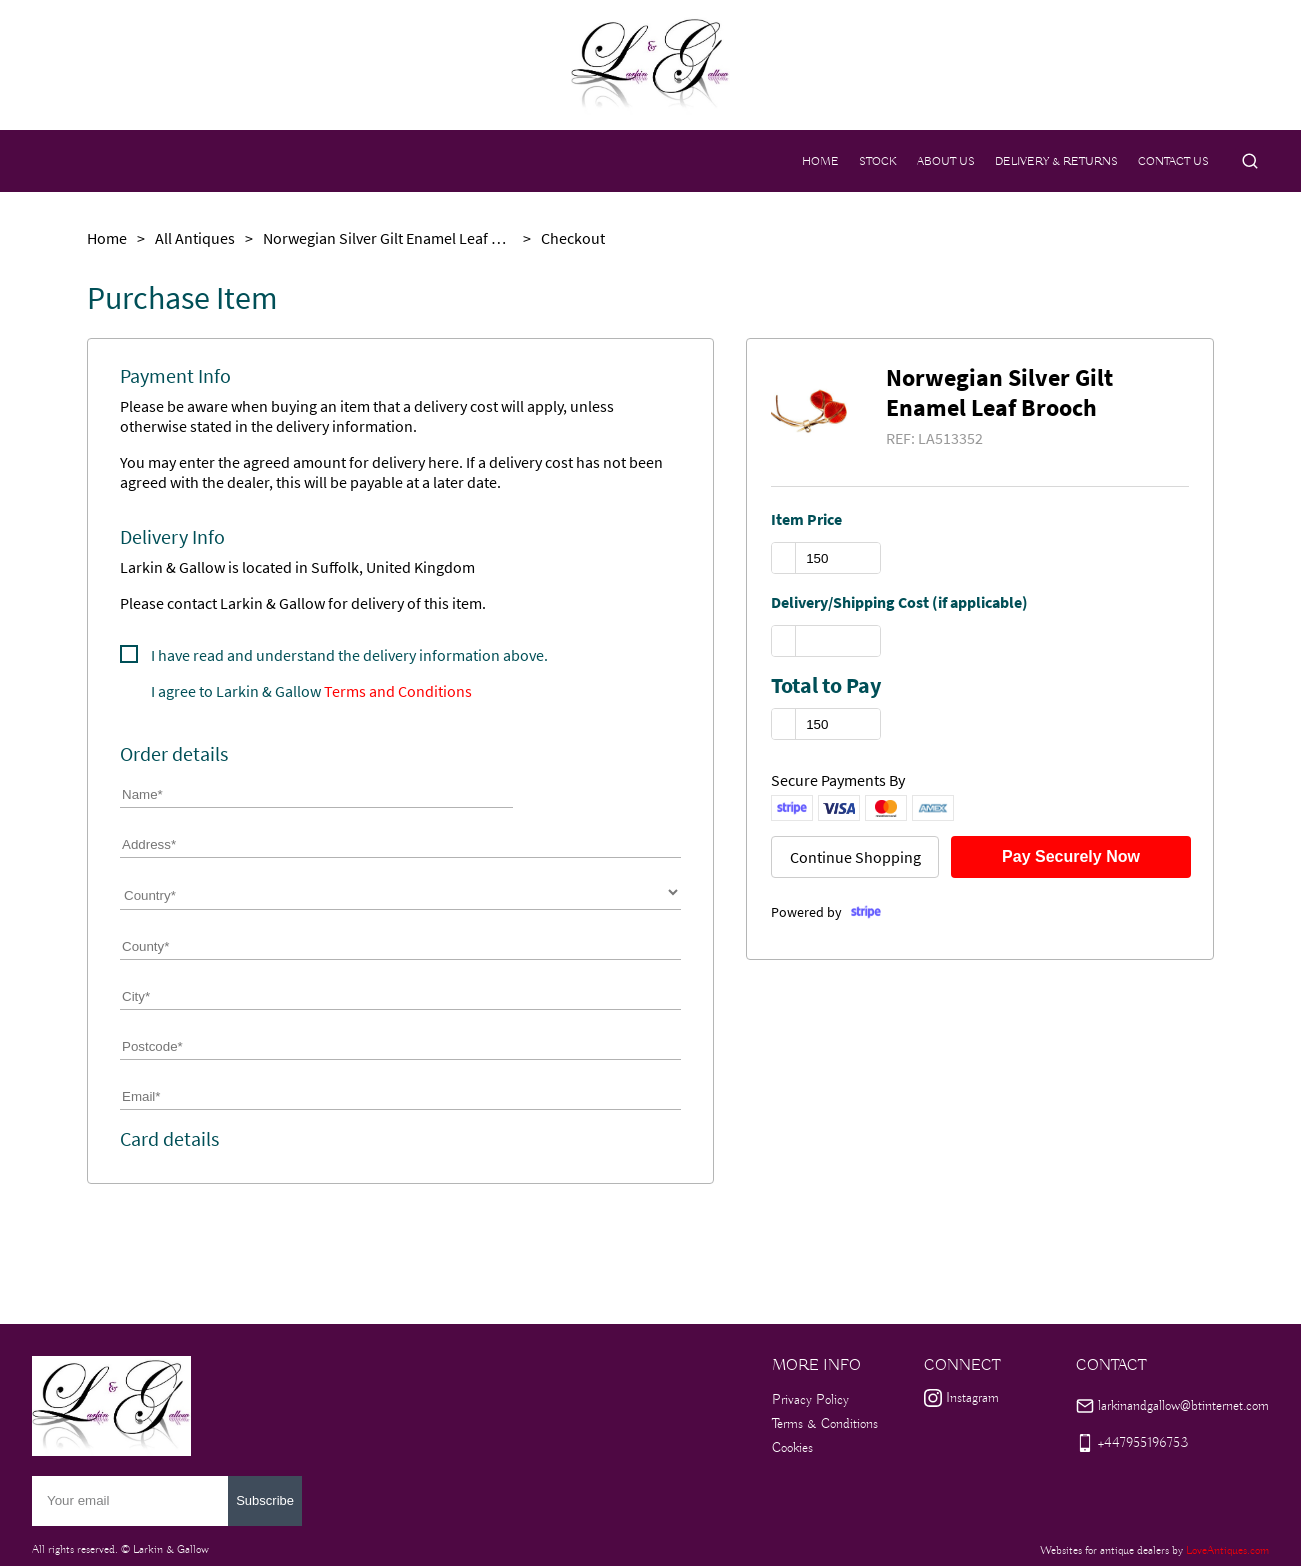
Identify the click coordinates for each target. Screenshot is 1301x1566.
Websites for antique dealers (1104, 1550)
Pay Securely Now (1071, 856)
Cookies (792, 1448)
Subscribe (265, 1500)
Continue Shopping (855, 857)
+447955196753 (1143, 1443)
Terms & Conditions (825, 1424)
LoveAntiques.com (1227, 1550)
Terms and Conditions (398, 691)
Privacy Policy (810, 1400)
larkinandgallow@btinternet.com (1183, 1406)
